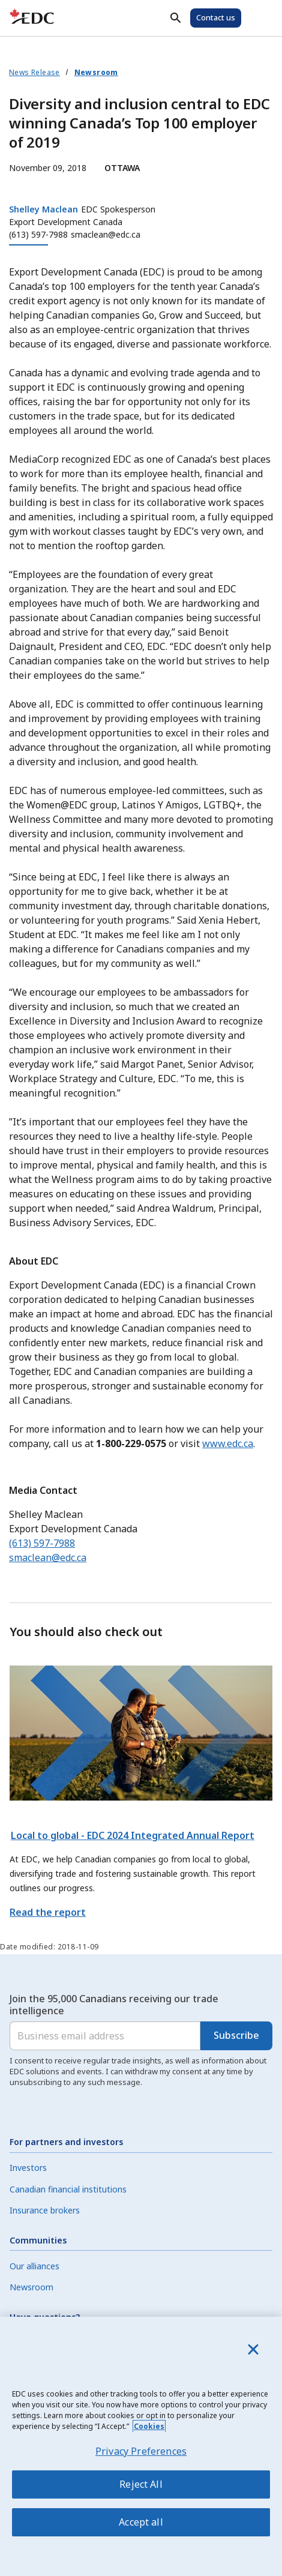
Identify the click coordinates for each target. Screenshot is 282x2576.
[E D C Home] (32, 18)
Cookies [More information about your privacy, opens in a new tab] (149, 2426)
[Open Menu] (259, 18)
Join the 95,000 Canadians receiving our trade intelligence (114, 2005)
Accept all (141, 2522)
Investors (28, 2167)
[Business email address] (105, 2035)
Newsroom (96, 72)
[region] (141, 2446)
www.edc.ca (227, 1443)
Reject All (141, 2484)
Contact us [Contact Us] (215, 17)
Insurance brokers (45, 2210)
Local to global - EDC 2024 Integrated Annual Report (132, 1835)
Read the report (48, 1912)
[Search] (175, 18)
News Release (34, 72)
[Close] (253, 2349)
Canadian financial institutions (68, 2189)
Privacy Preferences (141, 2451)
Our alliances (34, 2266)
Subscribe (236, 2035)
